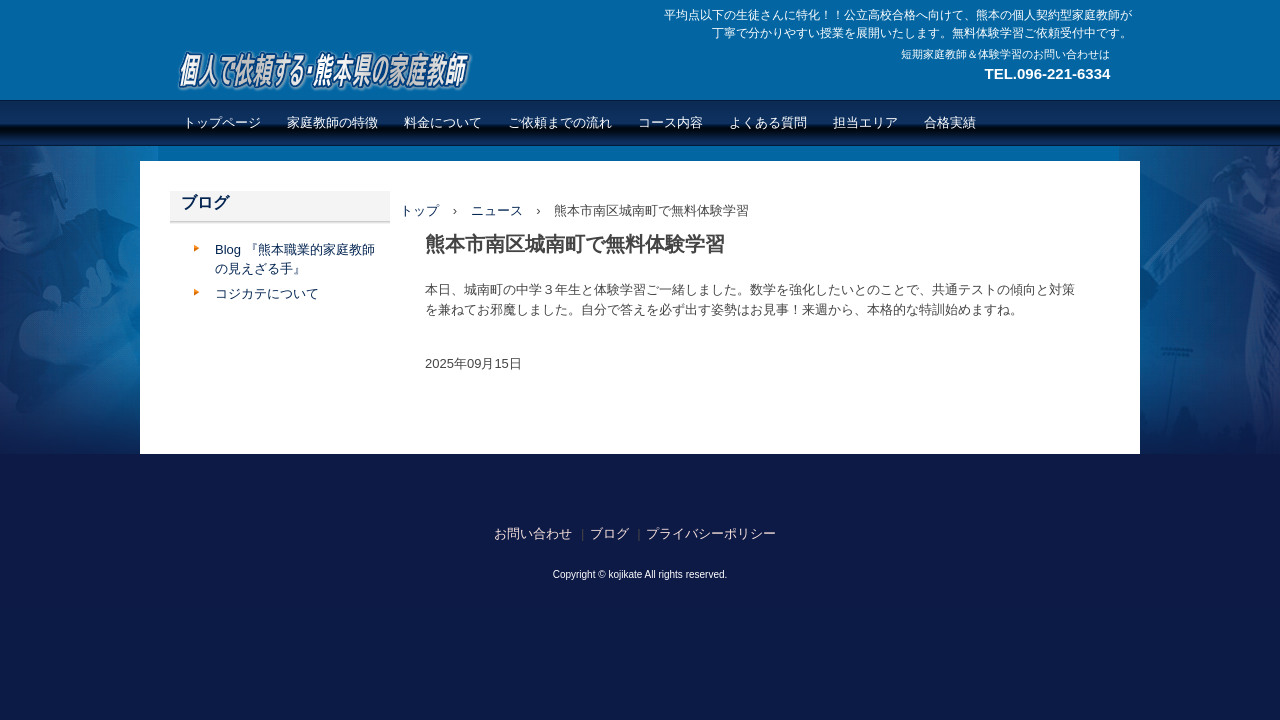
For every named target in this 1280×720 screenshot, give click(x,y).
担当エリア (865, 122)
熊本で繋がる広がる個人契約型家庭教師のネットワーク (321, 70)
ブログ (205, 202)
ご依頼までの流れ (560, 122)
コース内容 (670, 122)
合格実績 (950, 122)
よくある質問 (768, 122)
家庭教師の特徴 (332, 122)
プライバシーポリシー (711, 533)
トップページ (222, 122)
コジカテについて (267, 293)
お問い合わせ (533, 533)
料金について (443, 122)
